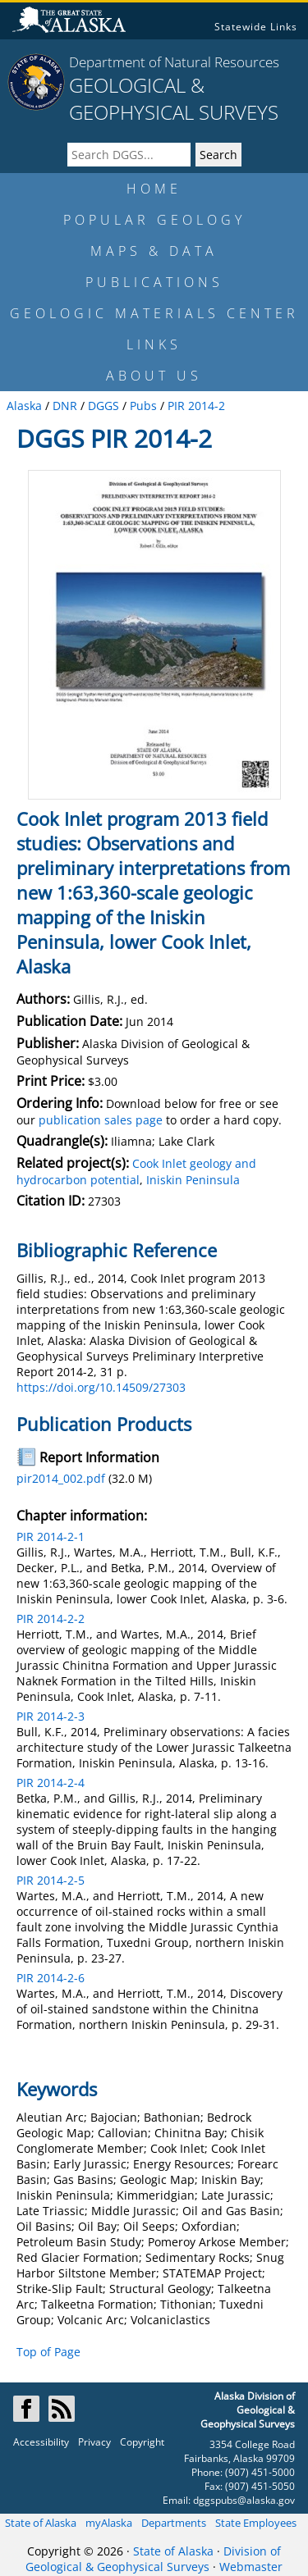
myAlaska (108, 2522)
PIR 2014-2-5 (50, 1880)
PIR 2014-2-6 (50, 1978)
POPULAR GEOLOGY (154, 220)
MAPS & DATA (154, 251)
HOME (154, 189)
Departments (173, 2522)
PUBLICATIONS (154, 282)
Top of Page (48, 2351)
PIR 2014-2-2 (50, 1618)
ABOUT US (154, 376)
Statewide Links (255, 27)
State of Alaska (40, 2522)
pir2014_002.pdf (60, 1478)
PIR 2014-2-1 (50, 1536)
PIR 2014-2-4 (50, 1782)
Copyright (142, 2442)
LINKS (154, 344)
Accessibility (41, 2442)
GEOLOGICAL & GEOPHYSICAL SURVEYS (173, 98)
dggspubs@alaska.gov (244, 2500)
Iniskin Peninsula (193, 1180)
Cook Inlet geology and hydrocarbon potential (136, 1172)
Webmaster (251, 2566)
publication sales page (101, 1120)
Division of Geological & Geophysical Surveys (153, 2558)
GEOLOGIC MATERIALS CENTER (154, 313)
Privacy (94, 2442)
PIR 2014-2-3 (50, 1716)
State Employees (256, 2522)
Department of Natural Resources (174, 61)
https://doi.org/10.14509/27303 (101, 1387)
